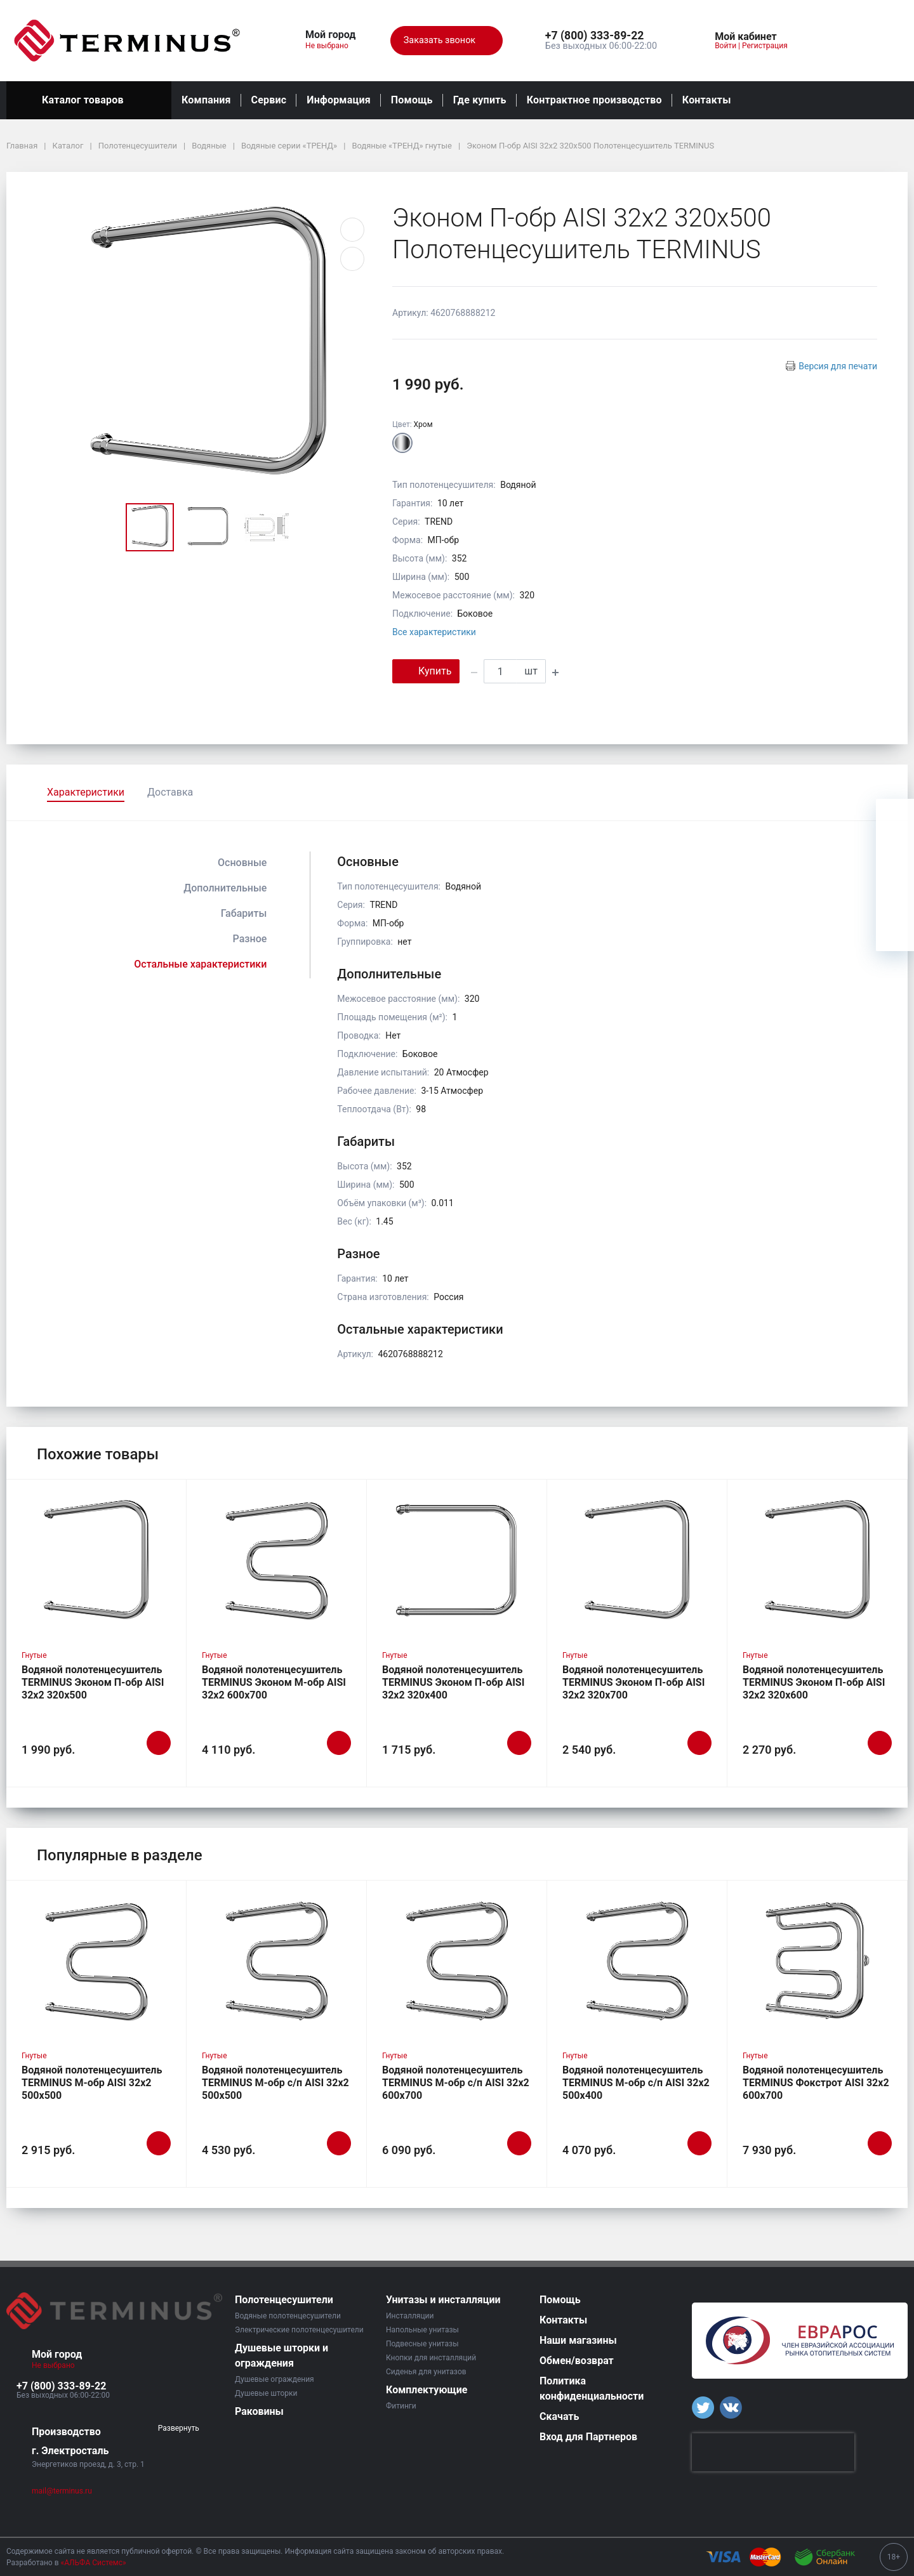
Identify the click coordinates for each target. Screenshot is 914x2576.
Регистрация (765, 45)
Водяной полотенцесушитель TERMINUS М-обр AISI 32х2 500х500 (92, 2082)
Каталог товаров (89, 100)
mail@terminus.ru (62, 2491)
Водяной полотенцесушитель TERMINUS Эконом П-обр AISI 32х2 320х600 (814, 1682)
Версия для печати (837, 366)
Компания (206, 100)
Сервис (269, 100)
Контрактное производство (594, 100)
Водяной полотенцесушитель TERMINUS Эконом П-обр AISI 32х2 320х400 (453, 1682)
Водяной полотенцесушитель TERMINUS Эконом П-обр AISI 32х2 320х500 (93, 1682)
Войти (725, 45)
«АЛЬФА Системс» (93, 2562)
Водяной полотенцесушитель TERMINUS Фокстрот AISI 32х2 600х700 (816, 2082)
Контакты (706, 100)
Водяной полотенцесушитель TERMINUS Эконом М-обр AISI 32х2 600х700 (274, 1682)
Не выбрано (331, 45)
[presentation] (773, 2452)
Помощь (412, 100)
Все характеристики (434, 632)
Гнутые (34, 1655)
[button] (601, 36)
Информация (338, 100)
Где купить (480, 100)
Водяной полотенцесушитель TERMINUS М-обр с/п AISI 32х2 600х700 (455, 2082)
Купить (426, 670)
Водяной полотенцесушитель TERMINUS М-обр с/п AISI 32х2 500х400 (636, 2082)
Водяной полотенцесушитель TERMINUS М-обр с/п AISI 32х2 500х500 (275, 2082)
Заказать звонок (446, 40)
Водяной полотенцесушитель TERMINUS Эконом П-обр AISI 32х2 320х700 (633, 1682)
